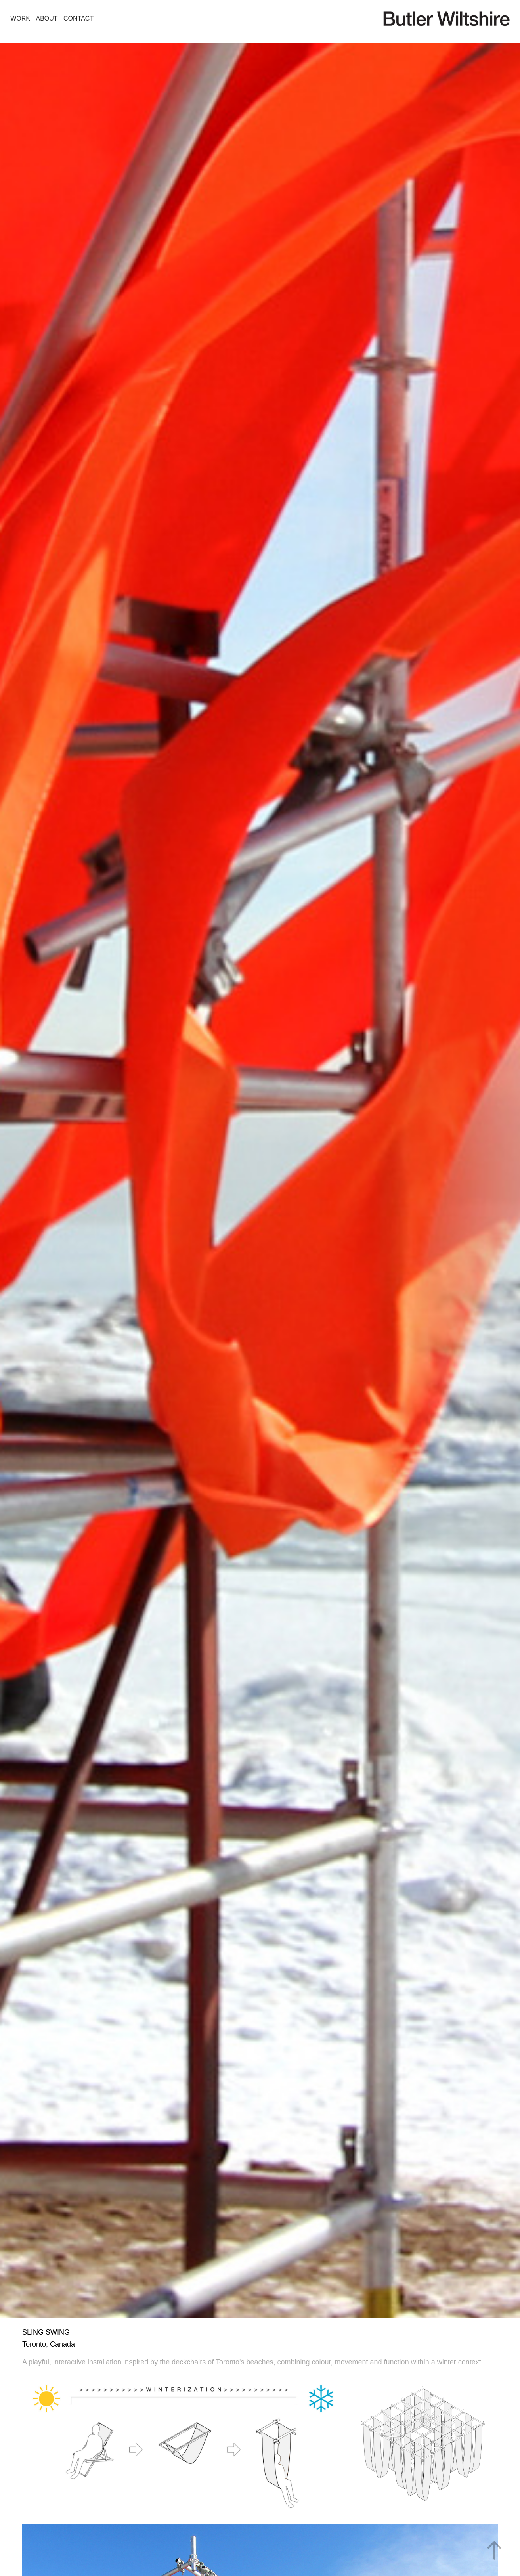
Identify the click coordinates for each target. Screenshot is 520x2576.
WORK (20, 18)
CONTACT (78, 18)
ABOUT (46, 18)
